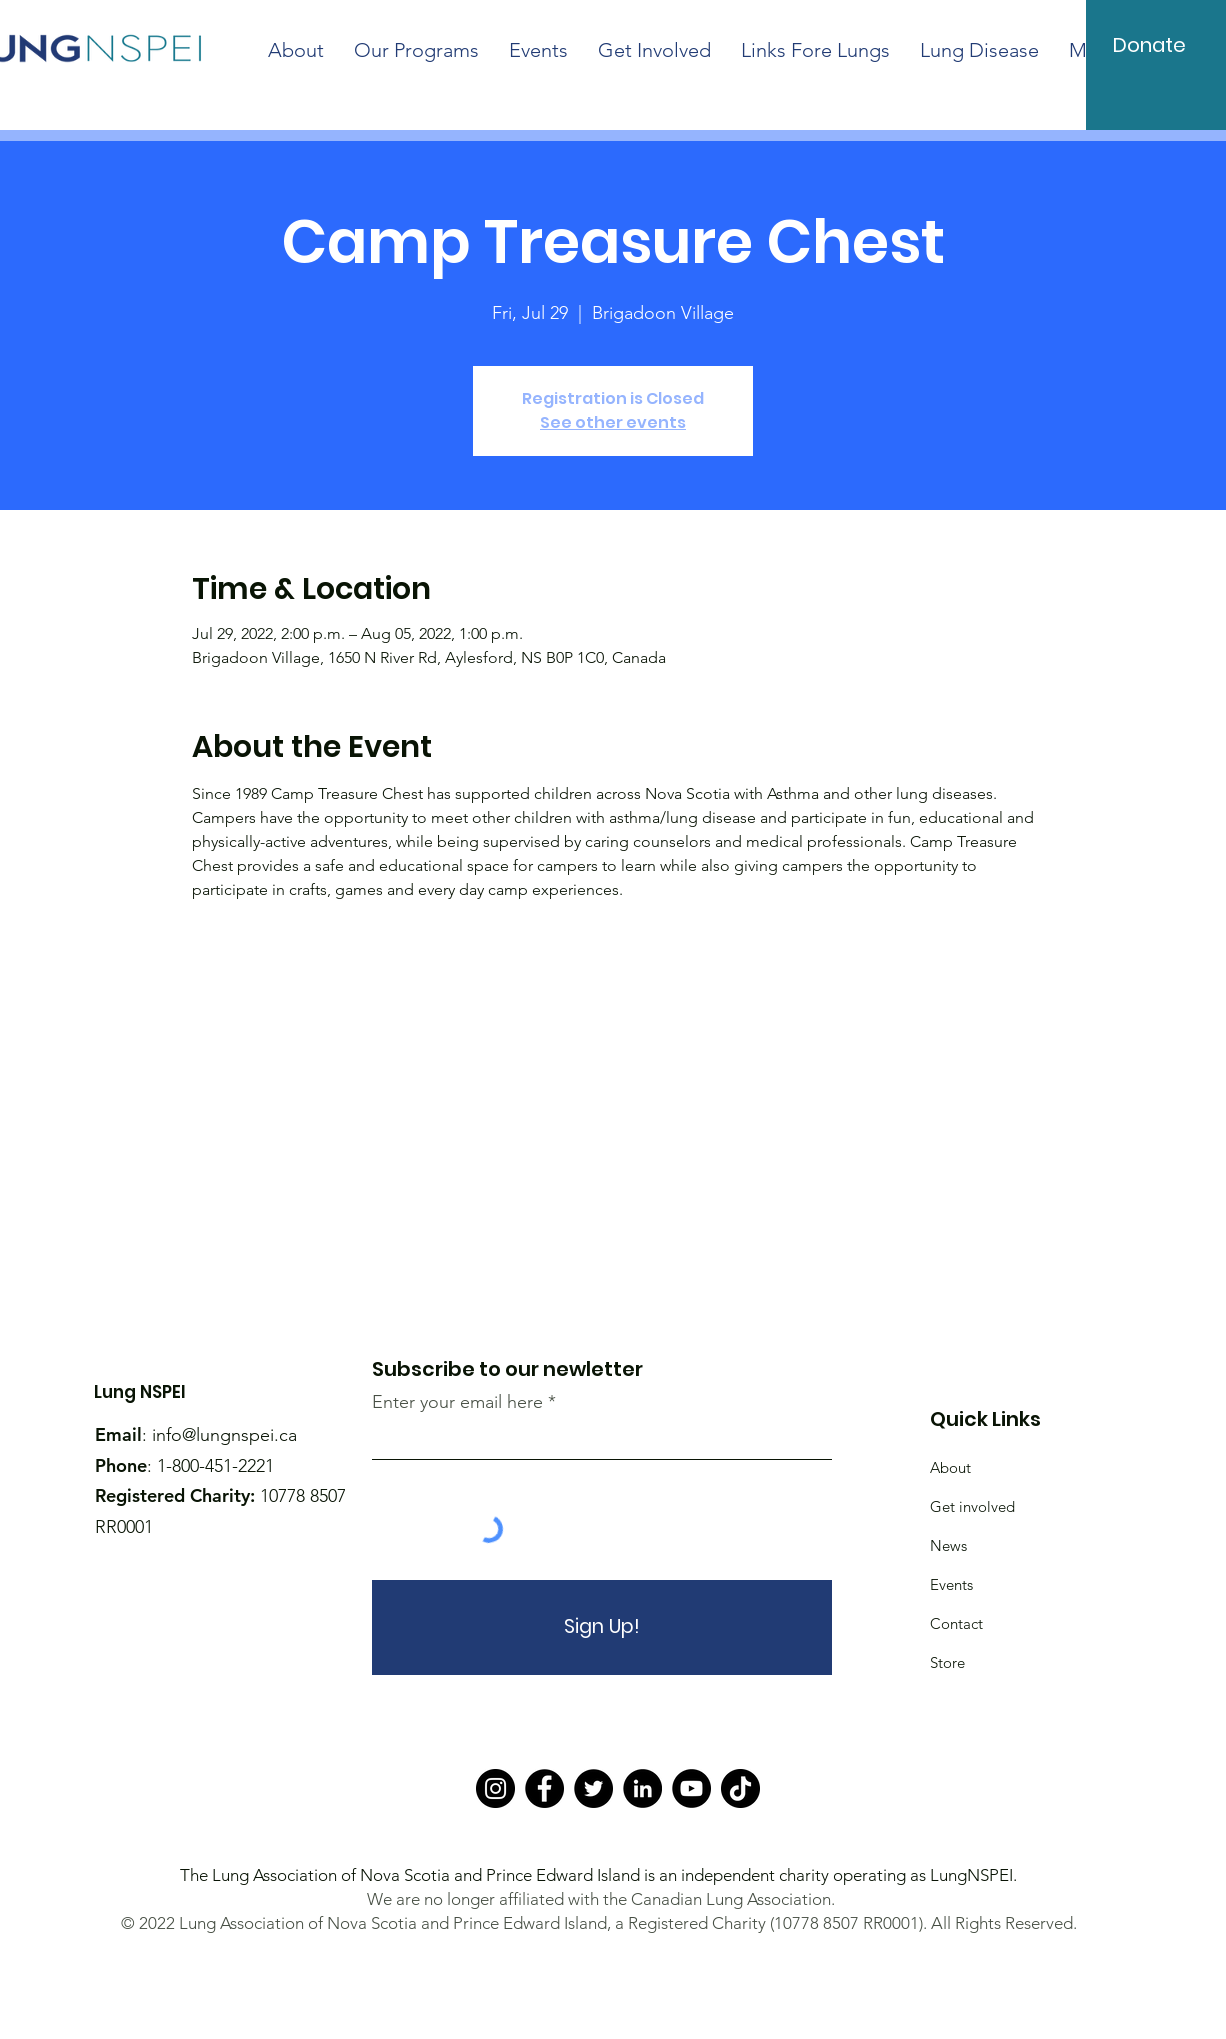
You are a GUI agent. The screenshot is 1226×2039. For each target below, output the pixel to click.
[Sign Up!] (602, 1627)
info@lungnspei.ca (224, 1435)
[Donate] (1150, 45)
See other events (613, 422)
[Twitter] (593, 1788)
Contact (956, 1623)
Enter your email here (457, 1402)
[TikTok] (740, 1788)
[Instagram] (495, 1788)
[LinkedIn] (642, 1788)
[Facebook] (544, 1788)
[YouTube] (691, 1788)
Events (951, 1584)
